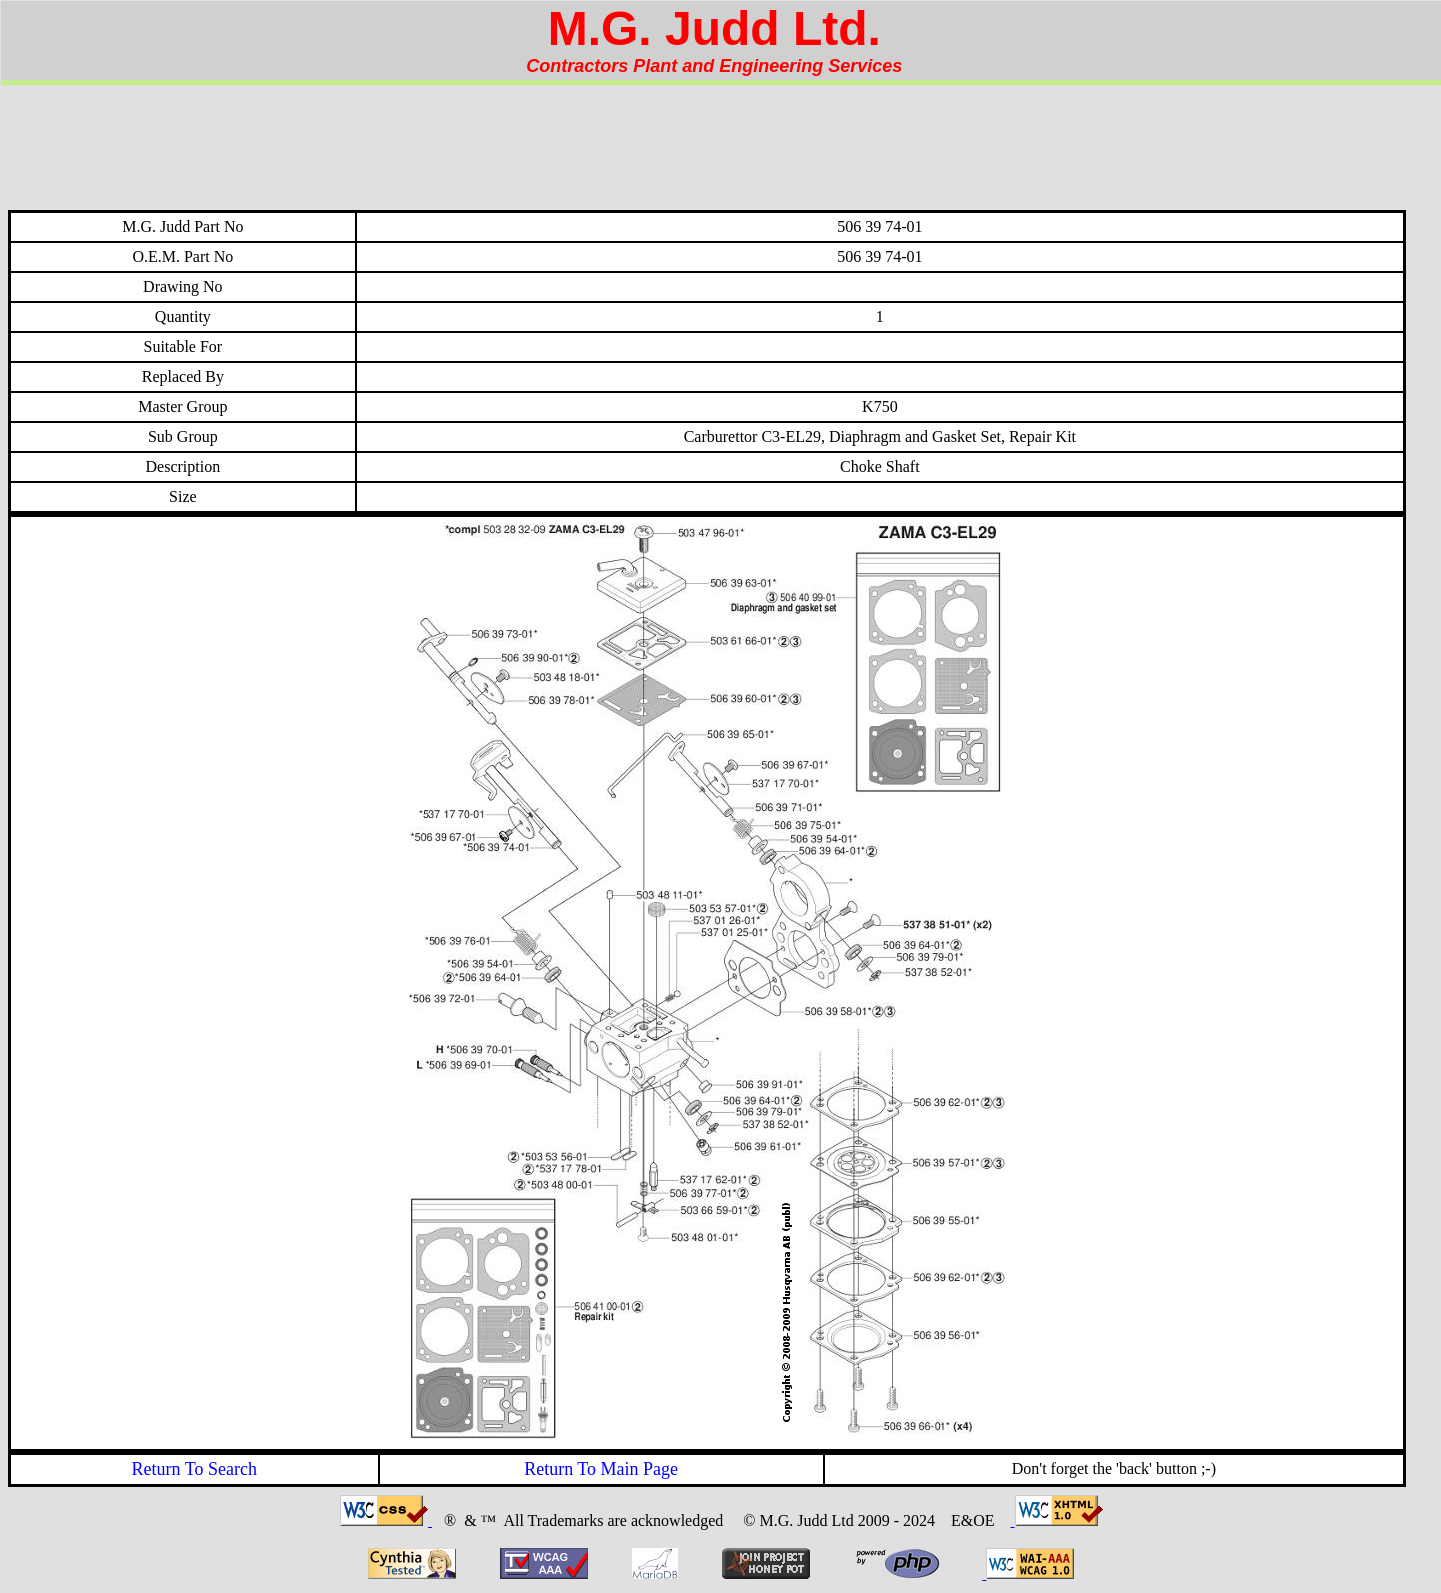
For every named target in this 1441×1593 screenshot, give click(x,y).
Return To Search (194, 1469)
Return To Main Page (601, 1469)
